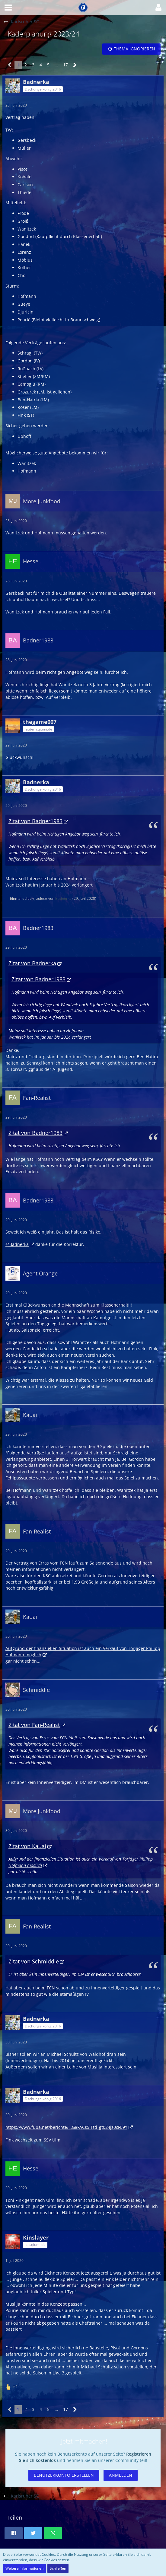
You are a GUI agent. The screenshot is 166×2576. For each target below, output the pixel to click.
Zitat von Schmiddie (33, 1961)
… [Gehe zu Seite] (56, 65)
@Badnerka (17, 1244)
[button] (8, 7)
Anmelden (120, 2475)
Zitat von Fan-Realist (34, 1724)
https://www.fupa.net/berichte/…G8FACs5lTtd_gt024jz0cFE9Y (66, 2127)
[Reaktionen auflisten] (12, 2386)
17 (65, 65)
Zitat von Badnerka (32, 963)
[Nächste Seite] (75, 65)
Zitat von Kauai (27, 1846)
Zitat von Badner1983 (35, 821)
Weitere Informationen (24, 2568)
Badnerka (63, 898)
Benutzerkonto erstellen (64, 2475)
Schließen (58, 2568)
